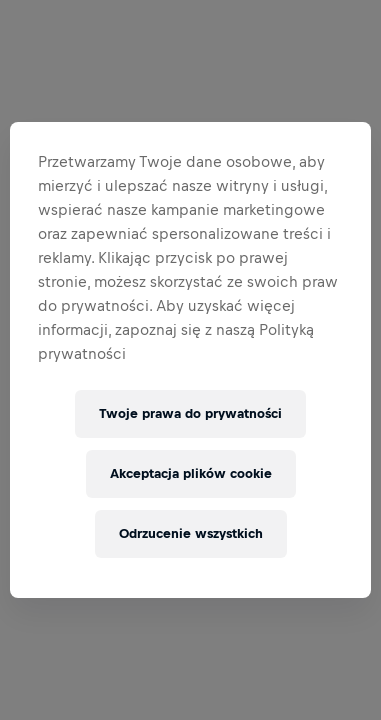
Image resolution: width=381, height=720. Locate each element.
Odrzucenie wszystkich (191, 533)
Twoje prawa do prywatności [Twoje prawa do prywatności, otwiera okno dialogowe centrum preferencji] (190, 413)
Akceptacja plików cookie (191, 473)
